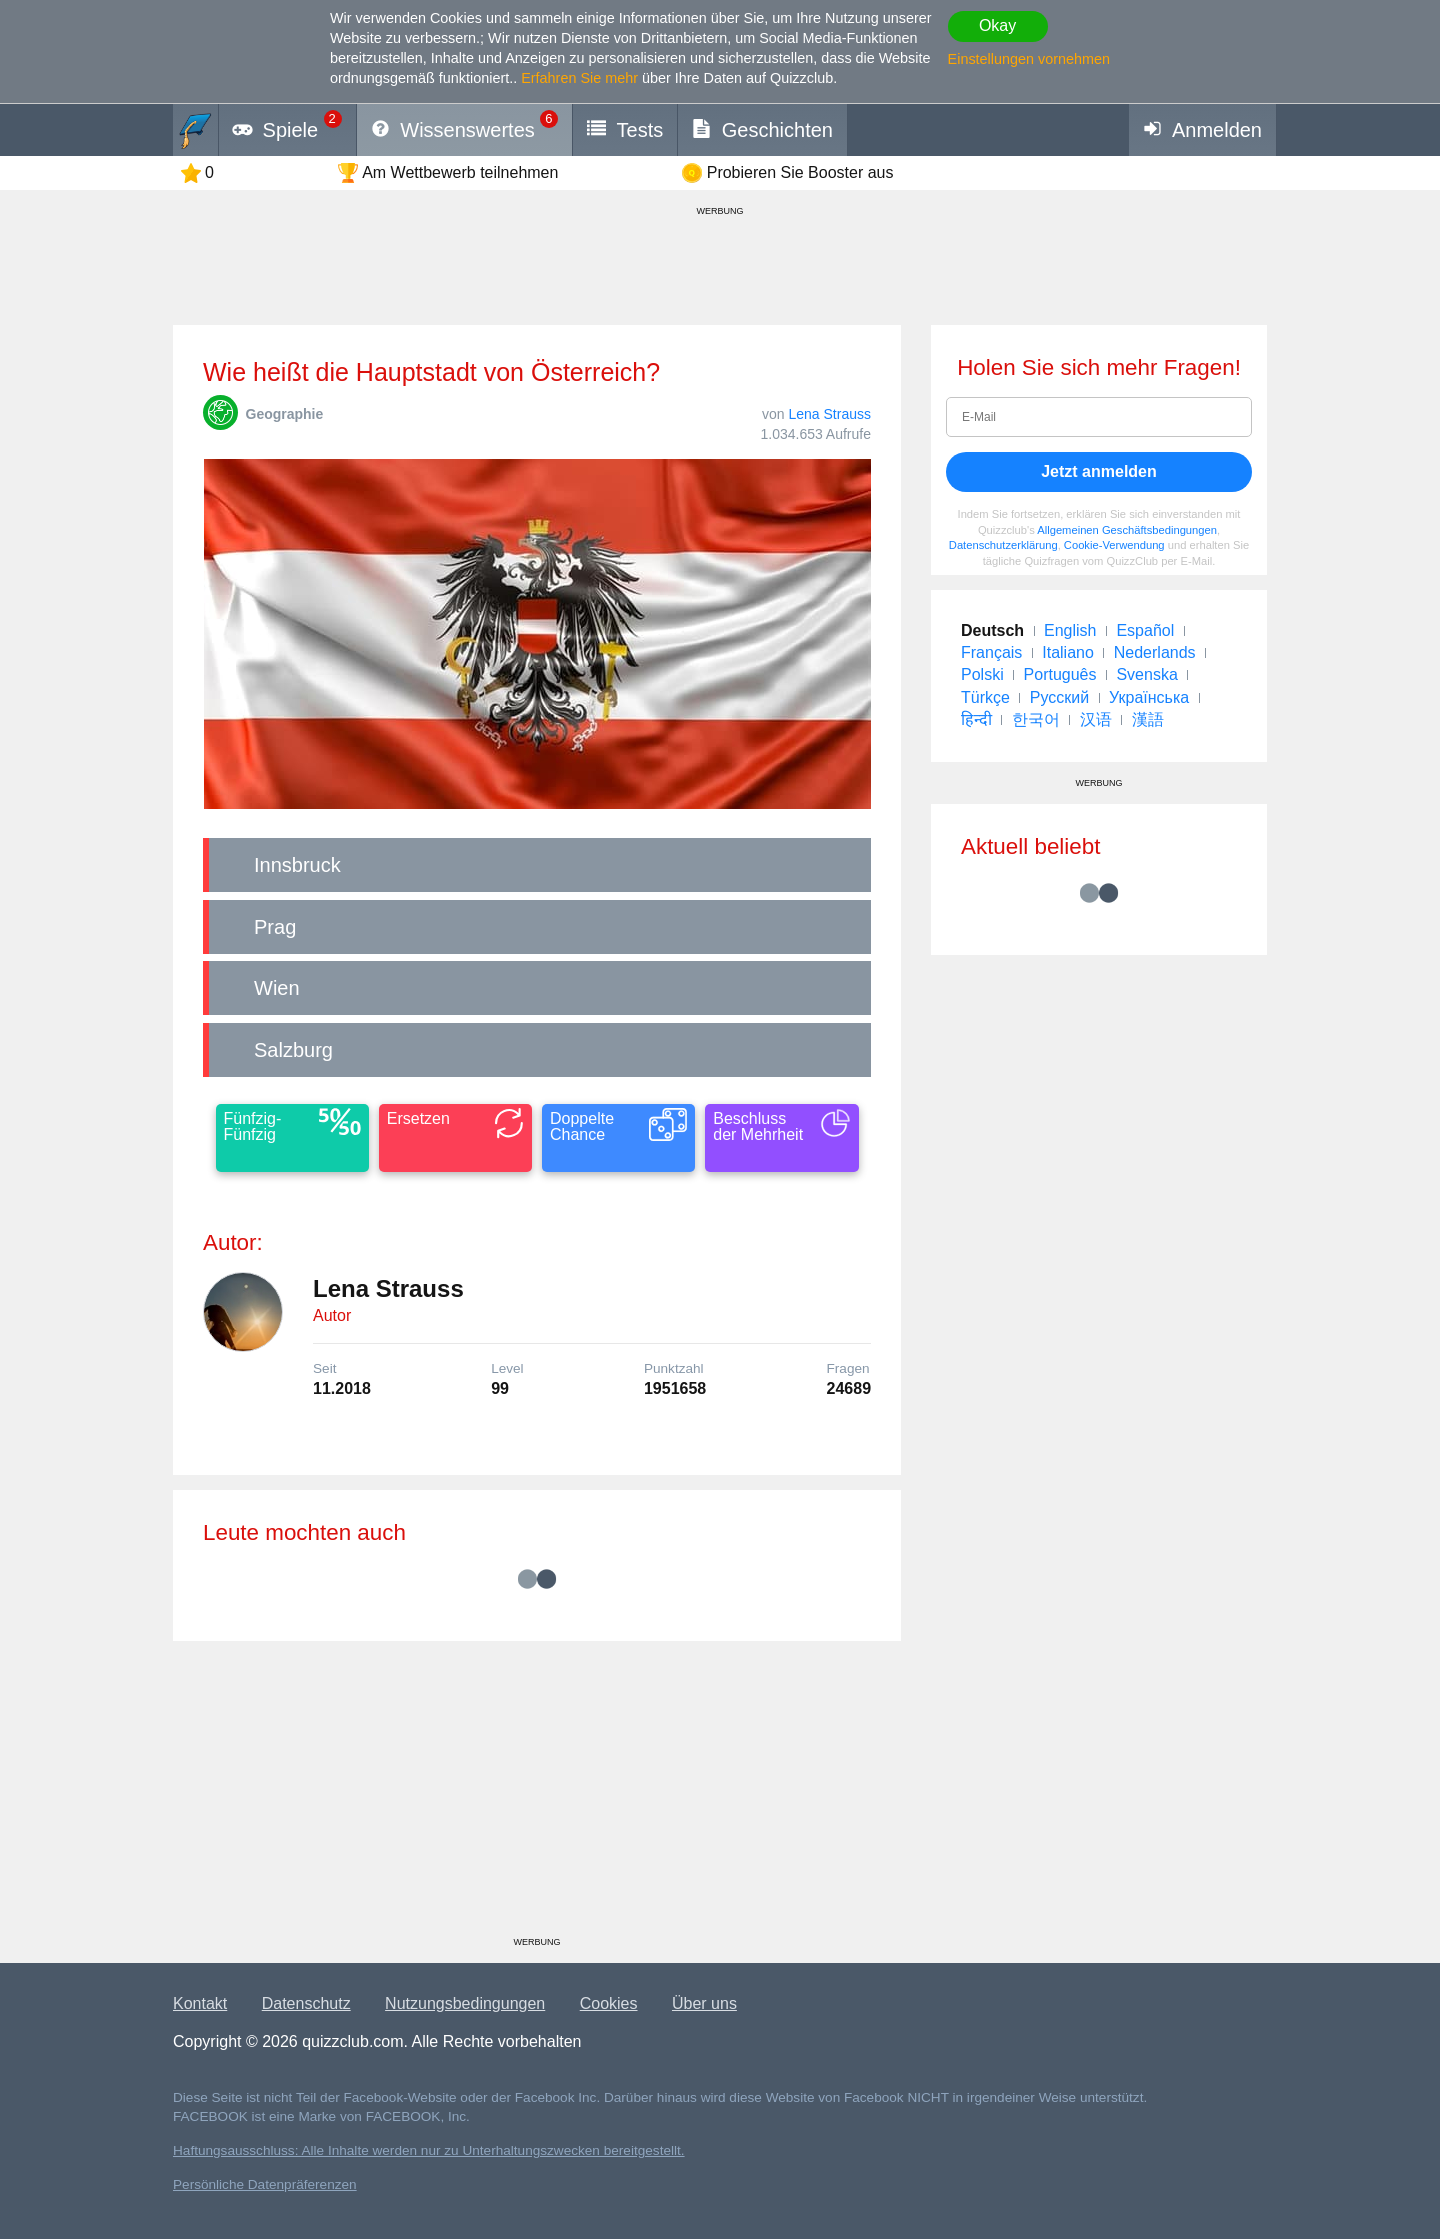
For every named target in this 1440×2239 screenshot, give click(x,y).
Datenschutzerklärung (1003, 545)
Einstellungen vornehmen (1029, 59)
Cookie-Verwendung (1114, 545)
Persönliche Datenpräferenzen (265, 2184)
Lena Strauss (830, 414)
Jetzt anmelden (1099, 471)
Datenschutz (306, 2003)
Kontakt (200, 2003)
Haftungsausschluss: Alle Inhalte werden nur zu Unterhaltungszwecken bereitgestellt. (429, 2150)
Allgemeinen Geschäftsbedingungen (1127, 530)
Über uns (704, 2003)
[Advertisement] (537, 1796)
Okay (997, 25)
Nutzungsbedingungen (465, 2003)
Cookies (609, 2003)
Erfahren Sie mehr (579, 78)
